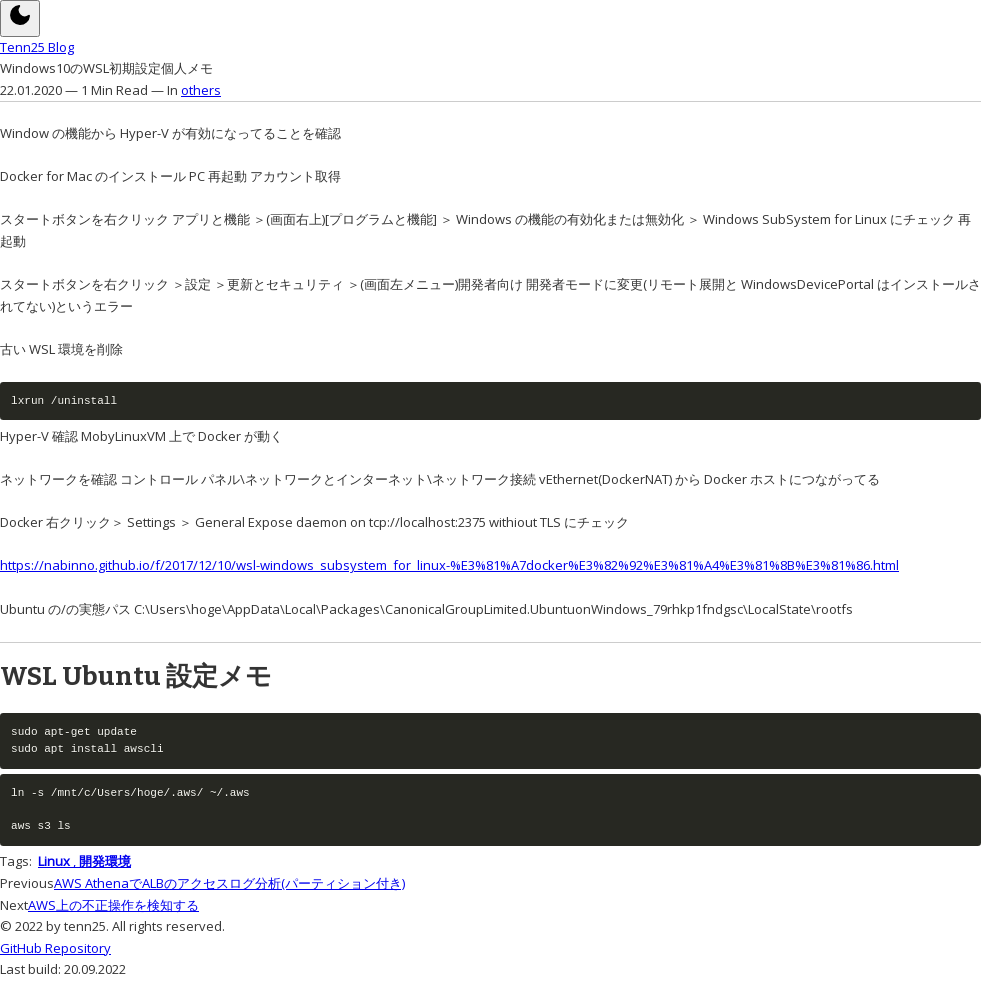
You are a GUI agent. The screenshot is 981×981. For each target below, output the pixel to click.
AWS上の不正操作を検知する (113, 905)
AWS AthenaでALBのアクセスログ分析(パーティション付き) (229, 883)
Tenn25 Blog (37, 47)
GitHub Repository (55, 948)
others (201, 90)
